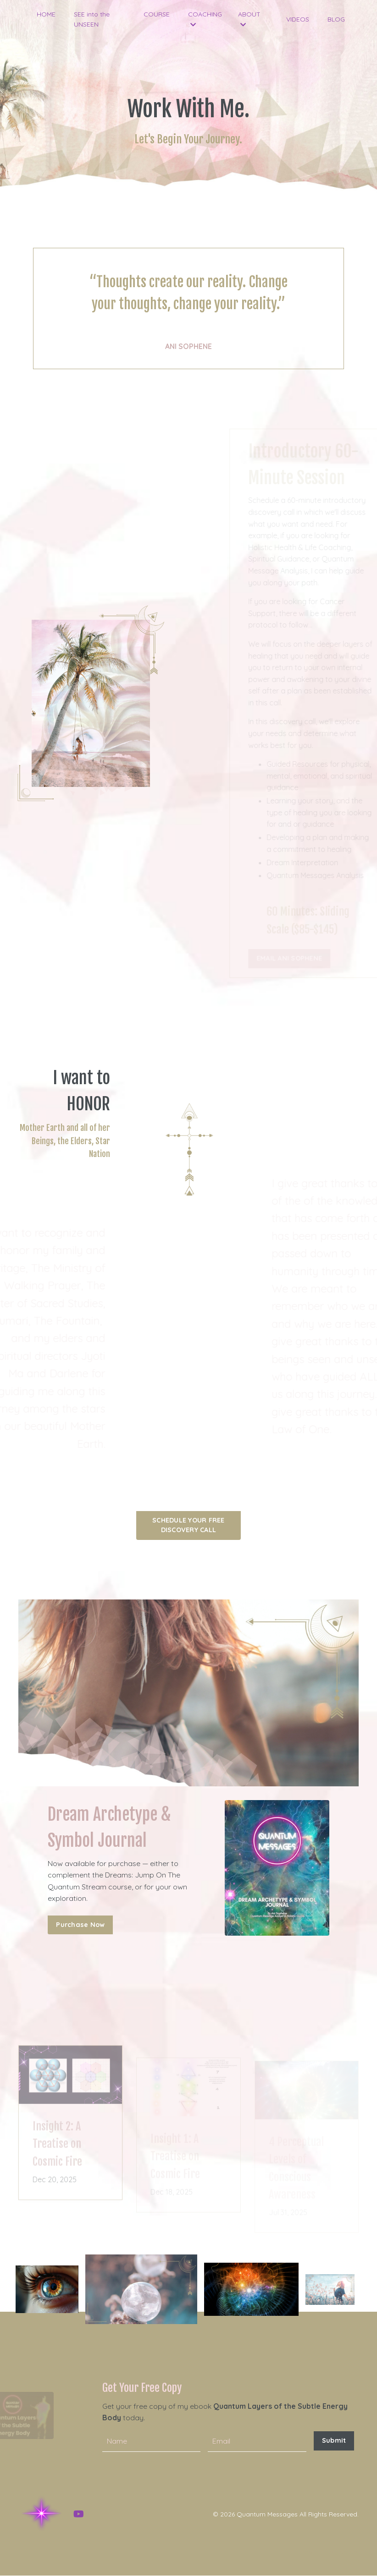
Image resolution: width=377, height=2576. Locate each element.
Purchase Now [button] (80, 1925)
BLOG (336, 19)
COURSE (157, 14)
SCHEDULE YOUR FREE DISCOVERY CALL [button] (188, 1525)
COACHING (205, 19)
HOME (46, 14)
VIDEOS (297, 19)
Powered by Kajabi (329, 2553)
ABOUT (249, 19)
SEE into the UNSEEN (92, 19)
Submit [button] (334, 2441)
